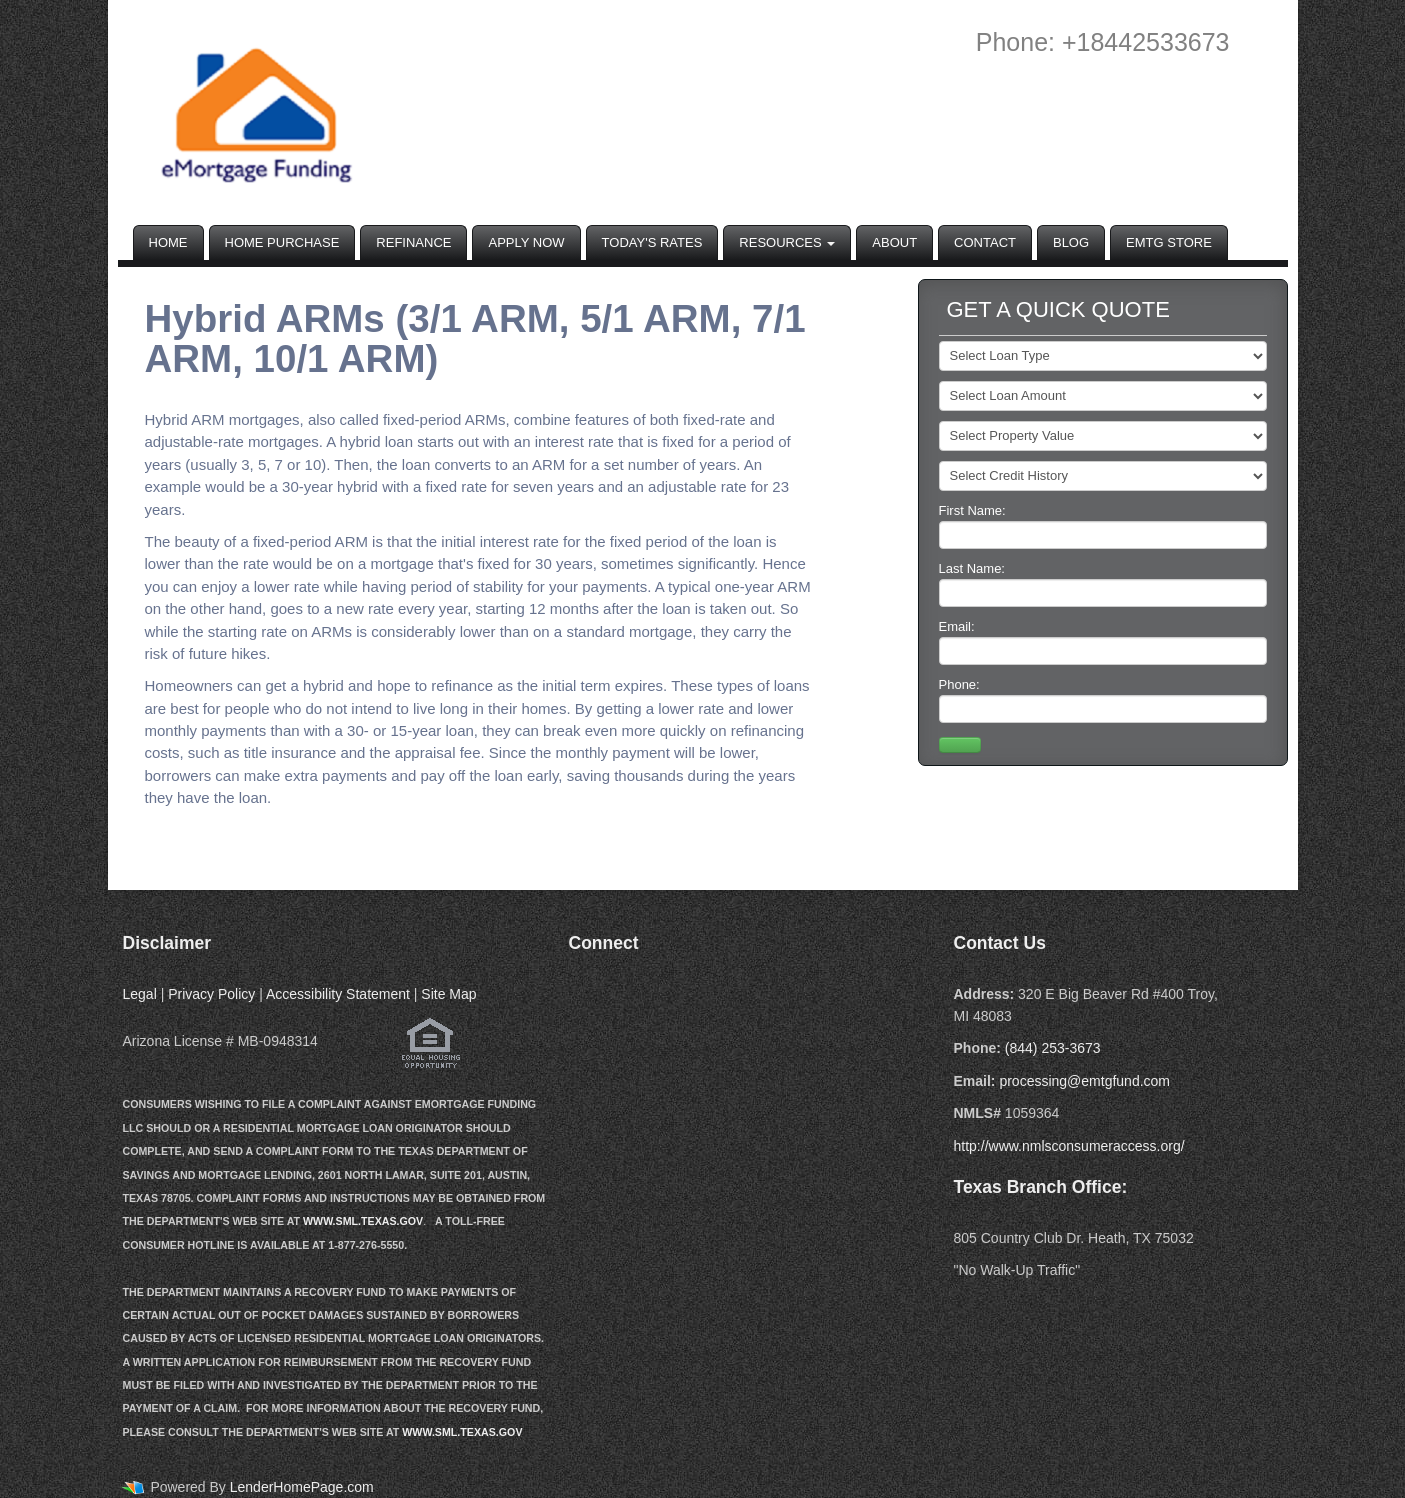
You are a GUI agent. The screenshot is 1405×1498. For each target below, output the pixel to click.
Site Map (448, 994)
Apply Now (526, 242)
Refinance (413, 242)
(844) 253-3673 (1053, 1048)
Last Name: (1103, 584)
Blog (1071, 242)
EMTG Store (1169, 242)
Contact (985, 242)
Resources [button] (787, 242)
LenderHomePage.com (302, 1487)
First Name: (1103, 526)
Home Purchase (282, 242)
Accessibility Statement (338, 994)
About (894, 242)
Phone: (1103, 700)
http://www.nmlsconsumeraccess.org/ (1069, 1146)
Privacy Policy (211, 994)
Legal (140, 994)
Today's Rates (652, 242)
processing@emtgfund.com (1084, 1081)
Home (168, 242)
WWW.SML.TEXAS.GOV (363, 1221)
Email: (1103, 642)
